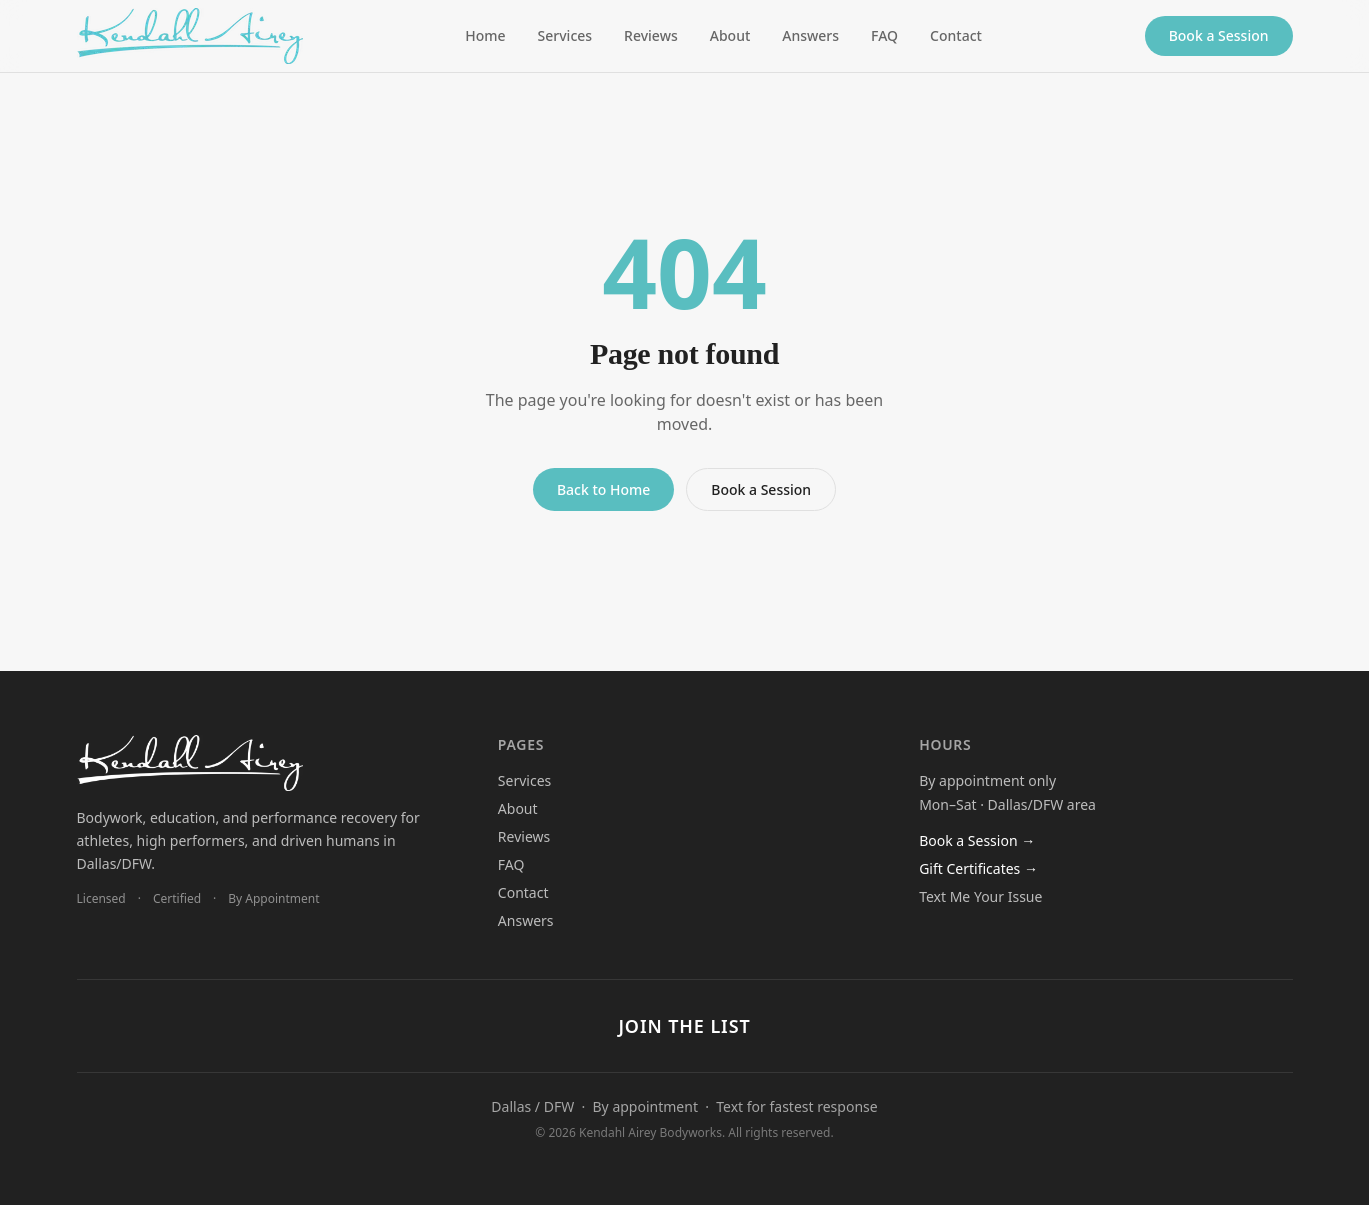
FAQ (884, 35)
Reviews (651, 35)
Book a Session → (977, 840)
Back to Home (603, 489)
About (730, 35)
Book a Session (1219, 35)
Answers (810, 35)
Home (485, 35)
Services (565, 35)
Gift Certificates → (978, 868)
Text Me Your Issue (980, 896)
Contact (956, 35)
